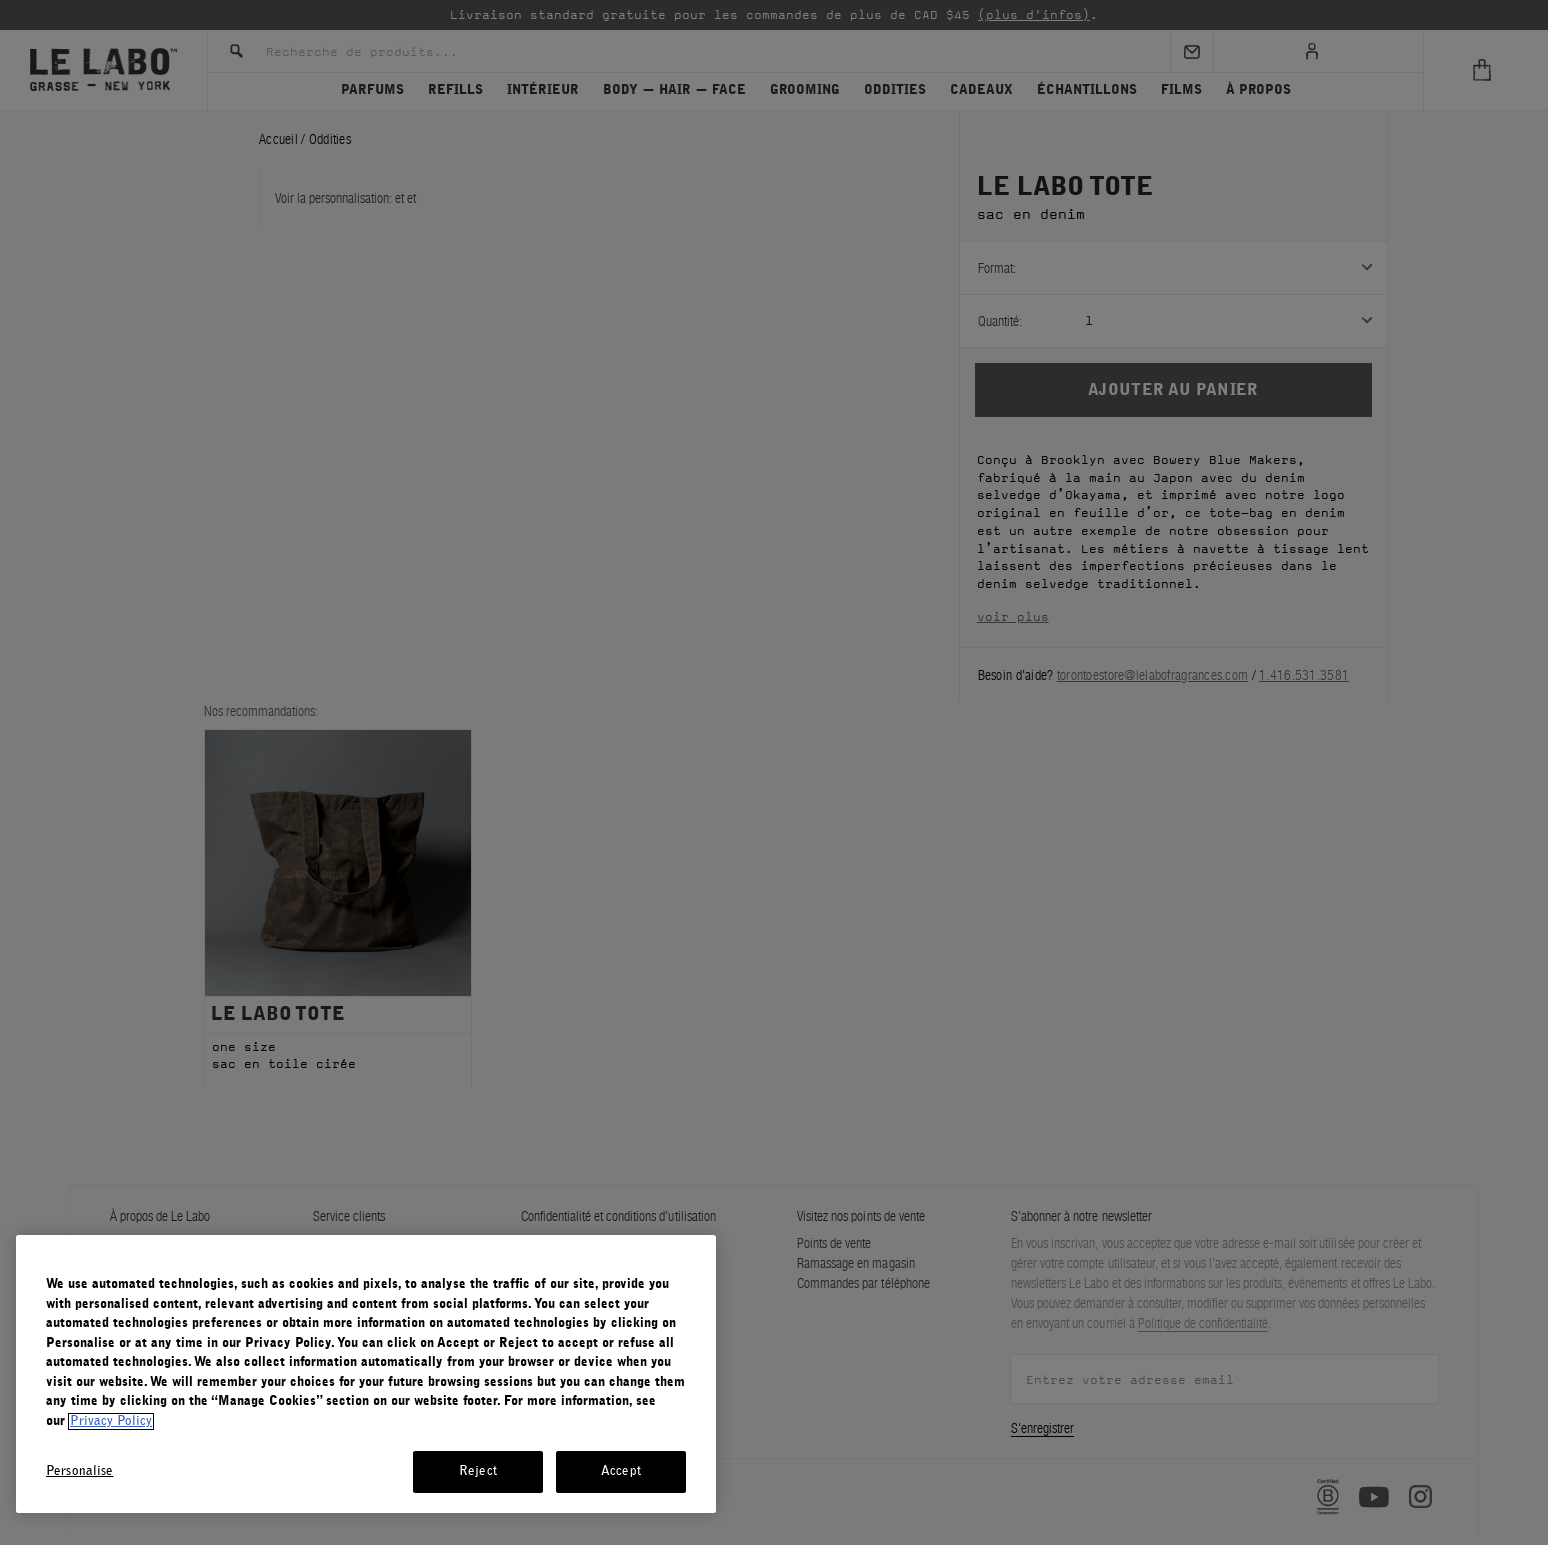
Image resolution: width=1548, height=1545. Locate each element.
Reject (478, 1471)
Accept (621, 1471)
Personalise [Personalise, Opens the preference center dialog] (79, 1471)
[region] (366, 1374)
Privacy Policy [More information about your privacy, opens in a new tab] (111, 1421)
